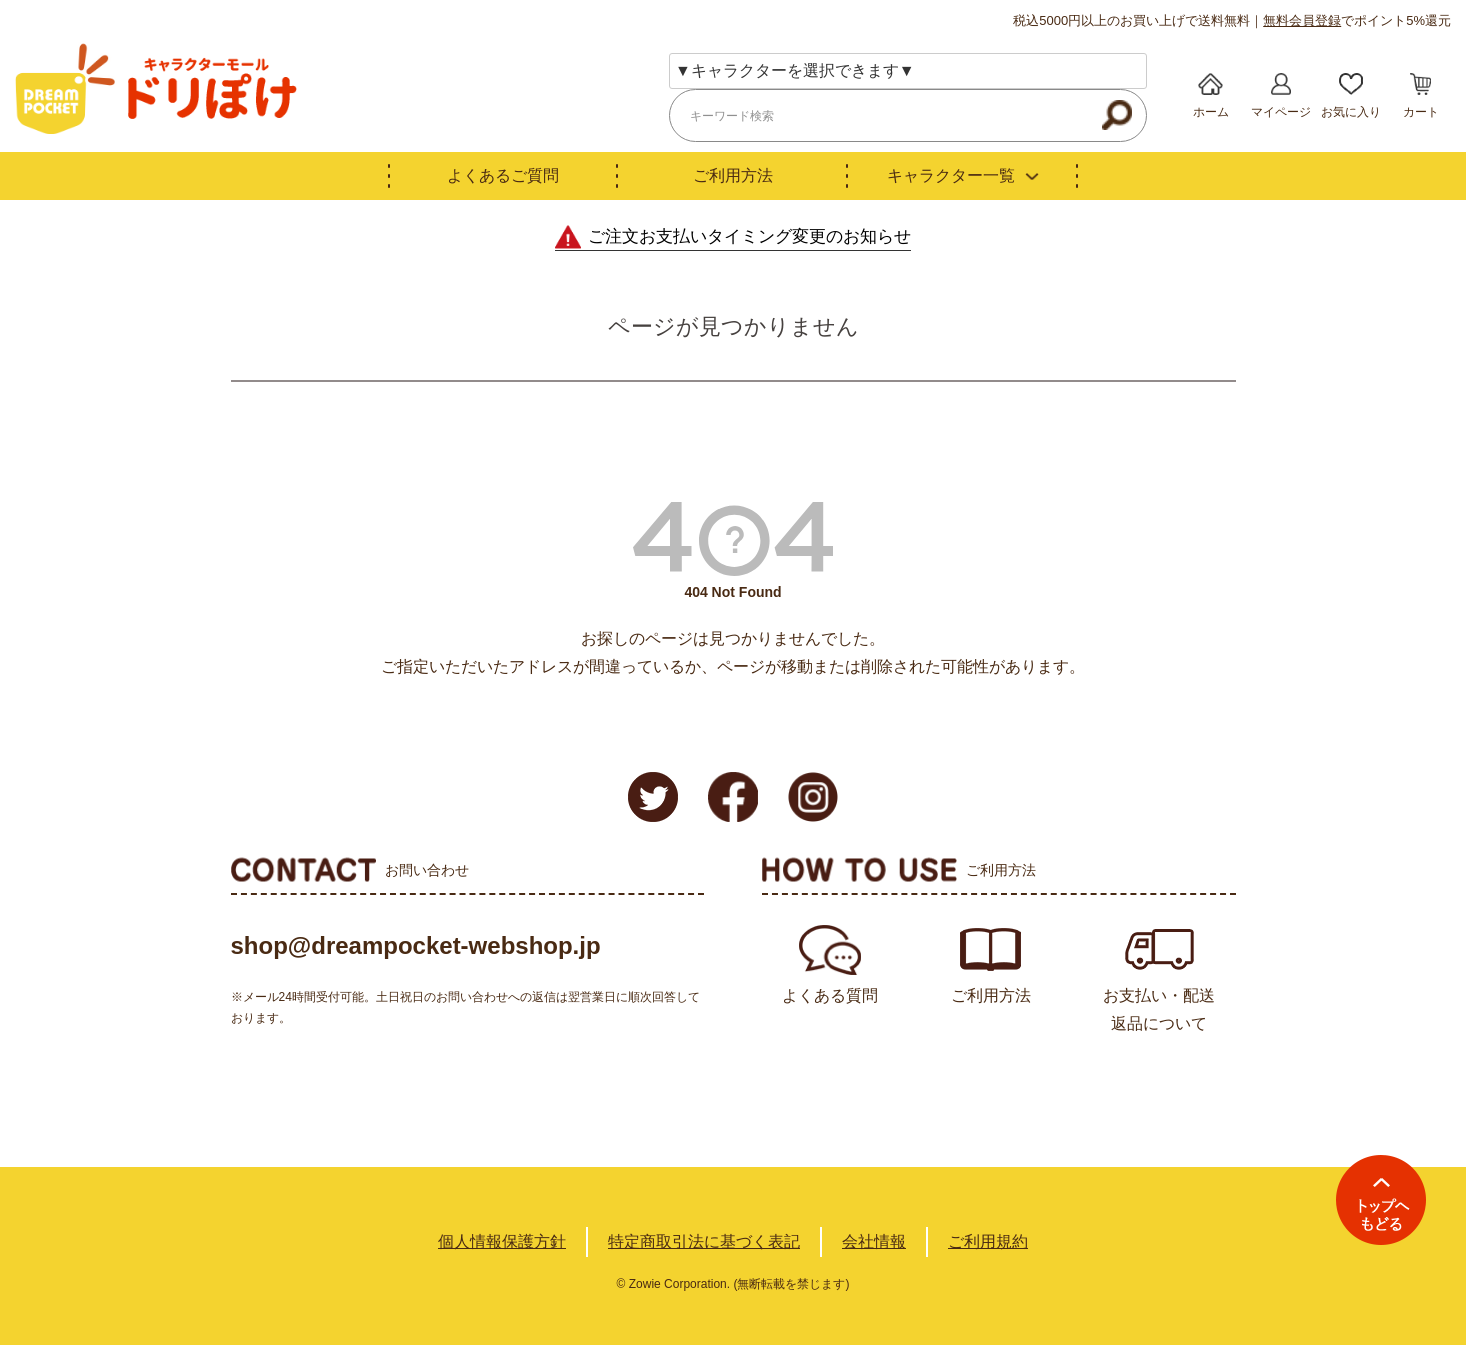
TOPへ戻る (1381, 1200)
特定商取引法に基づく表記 (704, 1241)
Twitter (653, 797)
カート (1421, 112)
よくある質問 (830, 995)
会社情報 (874, 1241)
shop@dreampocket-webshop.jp (416, 945)
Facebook (733, 797)
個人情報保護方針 (502, 1241)
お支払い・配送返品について (1159, 1009)
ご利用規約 (988, 1241)
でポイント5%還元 (1357, 20)
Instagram (813, 797)
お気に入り (1351, 112)
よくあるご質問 (503, 175)
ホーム (1211, 112)
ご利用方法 (733, 175)
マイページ (1281, 112)
